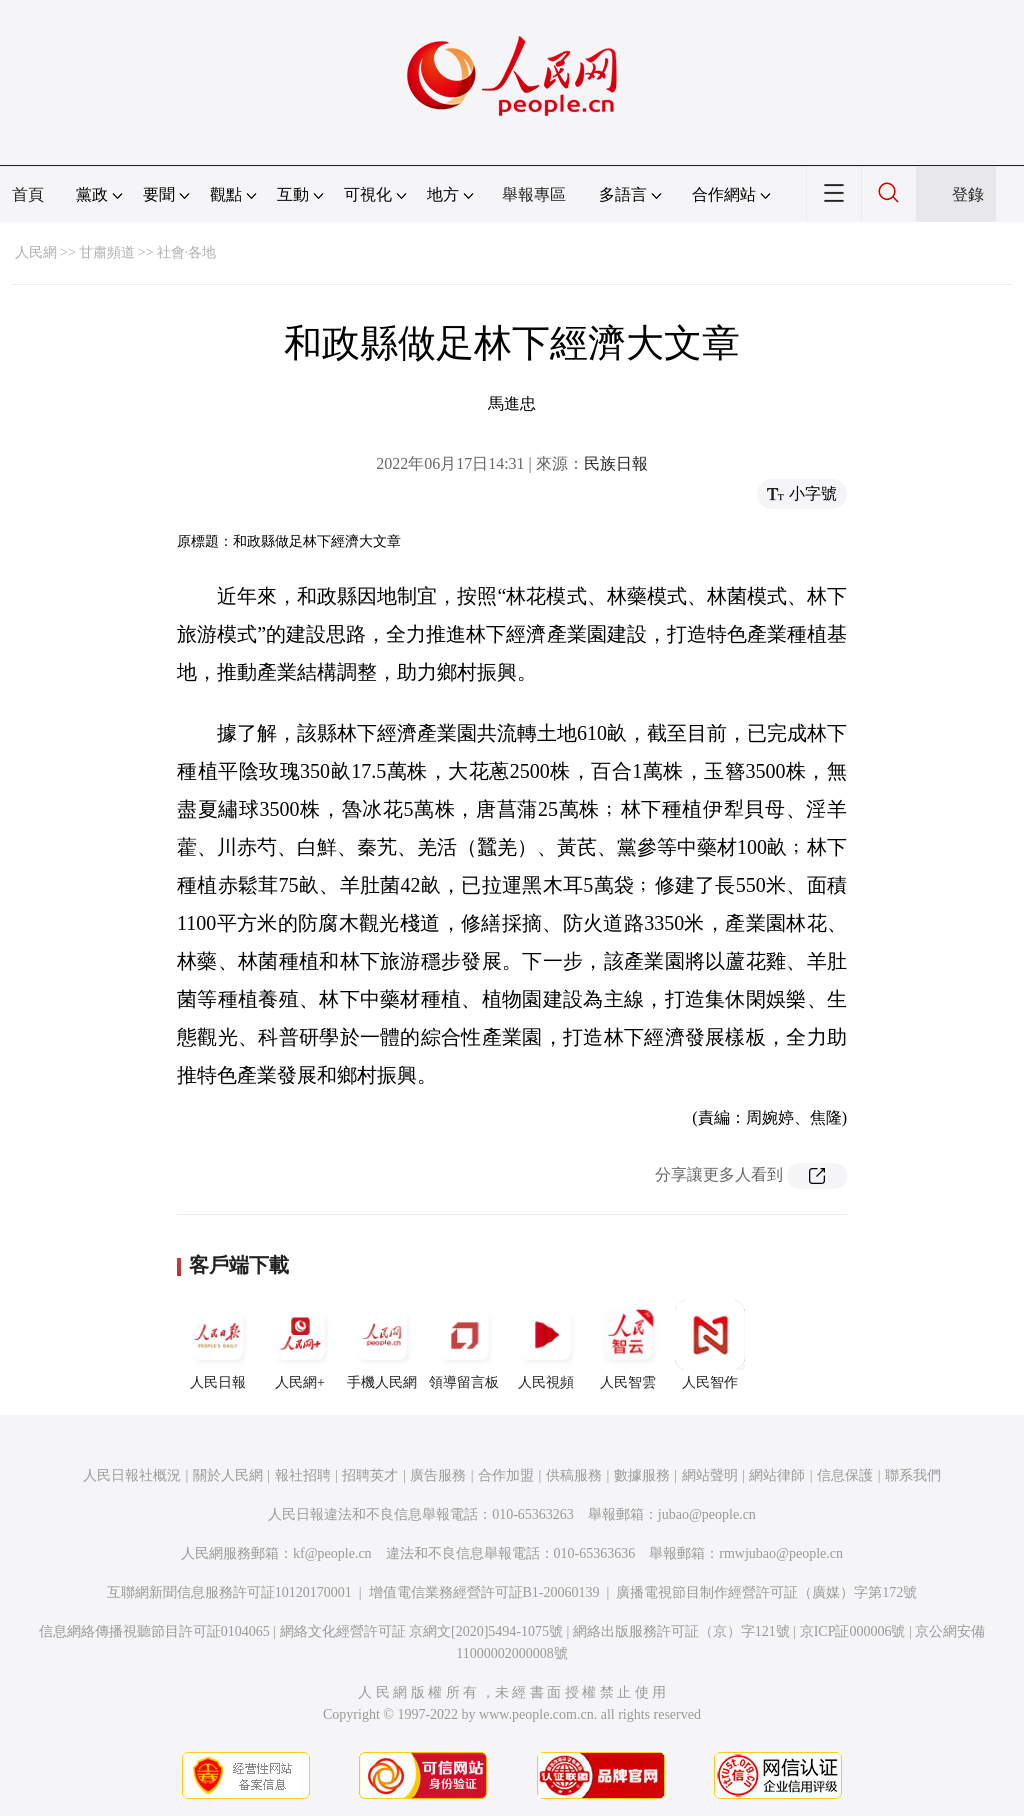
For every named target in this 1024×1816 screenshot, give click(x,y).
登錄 (968, 194)
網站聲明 (710, 1475)
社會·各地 (187, 252)
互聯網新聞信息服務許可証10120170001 (229, 1592)
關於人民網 (228, 1475)
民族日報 (616, 463)
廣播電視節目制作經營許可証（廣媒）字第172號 (766, 1592)
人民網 (36, 252)
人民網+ (300, 1345)
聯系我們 (913, 1475)
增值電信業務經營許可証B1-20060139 (484, 1592)
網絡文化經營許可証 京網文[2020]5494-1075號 (422, 1631)
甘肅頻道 (107, 252)
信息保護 (845, 1475)
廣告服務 (438, 1475)
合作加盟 (506, 1475)
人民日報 (218, 1345)
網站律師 (777, 1475)
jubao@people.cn (707, 1514)
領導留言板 (464, 1345)
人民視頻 (546, 1345)
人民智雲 (628, 1345)
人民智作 (710, 1345)
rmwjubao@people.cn (781, 1553)
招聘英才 (370, 1475)
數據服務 (642, 1475)
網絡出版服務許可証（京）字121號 (681, 1631)
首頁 (28, 194)
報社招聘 (303, 1475)
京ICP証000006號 (853, 1631)
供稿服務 (574, 1475)
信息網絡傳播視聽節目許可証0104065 (154, 1631)
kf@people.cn (332, 1553)
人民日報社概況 (132, 1475)
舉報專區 (534, 194)
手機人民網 (382, 1345)
